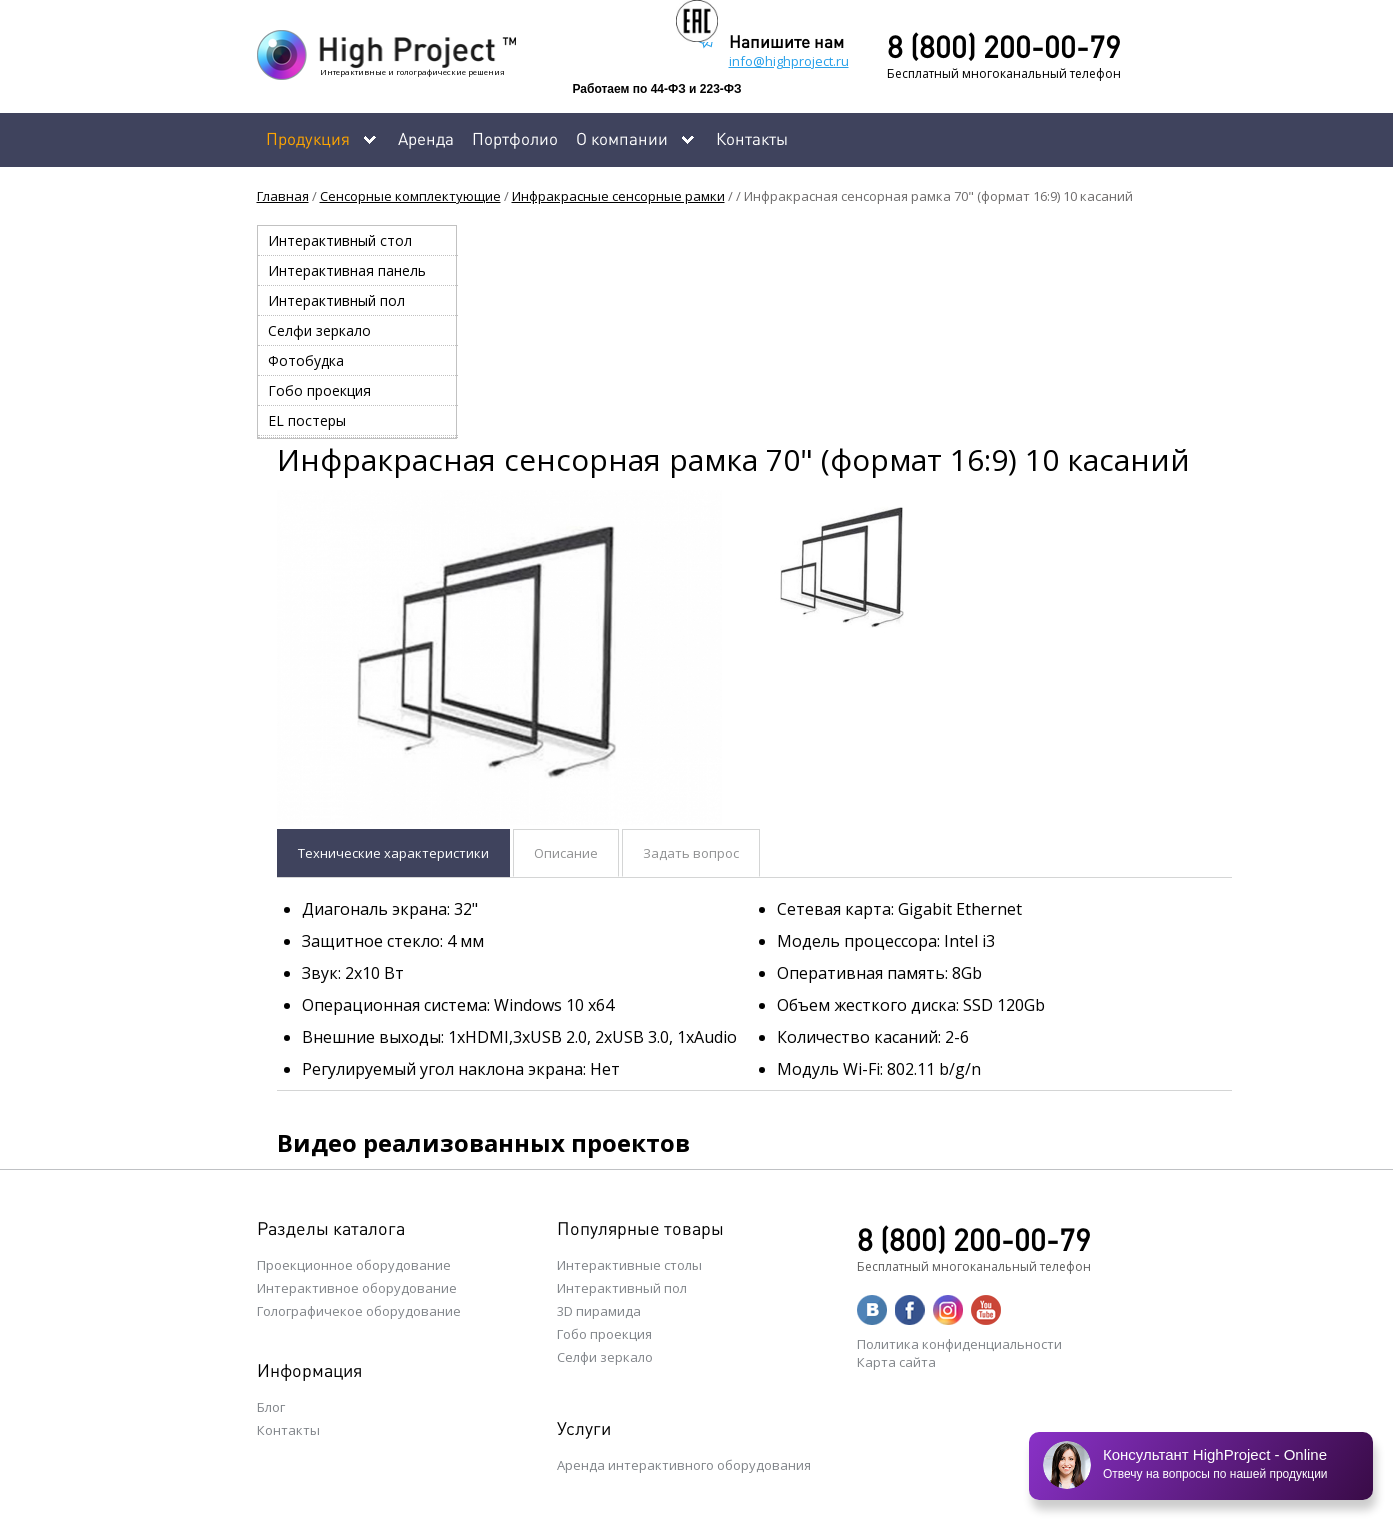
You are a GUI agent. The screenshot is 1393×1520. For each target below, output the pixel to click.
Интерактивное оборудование (357, 1288)
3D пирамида (599, 1311)
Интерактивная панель (347, 270)
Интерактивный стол (340, 240)
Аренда (426, 138)
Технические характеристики (393, 853)
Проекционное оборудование (354, 1265)
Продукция (308, 138)
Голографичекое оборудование (359, 1311)
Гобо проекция (319, 390)
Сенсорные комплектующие (410, 196)
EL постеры (307, 420)
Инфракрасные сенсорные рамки (618, 196)
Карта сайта (896, 1362)
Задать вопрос (691, 853)
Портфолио (515, 138)
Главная (283, 196)
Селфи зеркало (319, 330)
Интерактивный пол (336, 300)
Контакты (752, 138)
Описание (566, 853)
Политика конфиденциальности (959, 1344)
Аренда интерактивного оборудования (684, 1465)
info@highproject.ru (789, 61)
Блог (271, 1407)
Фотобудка (306, 360)
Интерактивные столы (629, 1265)
